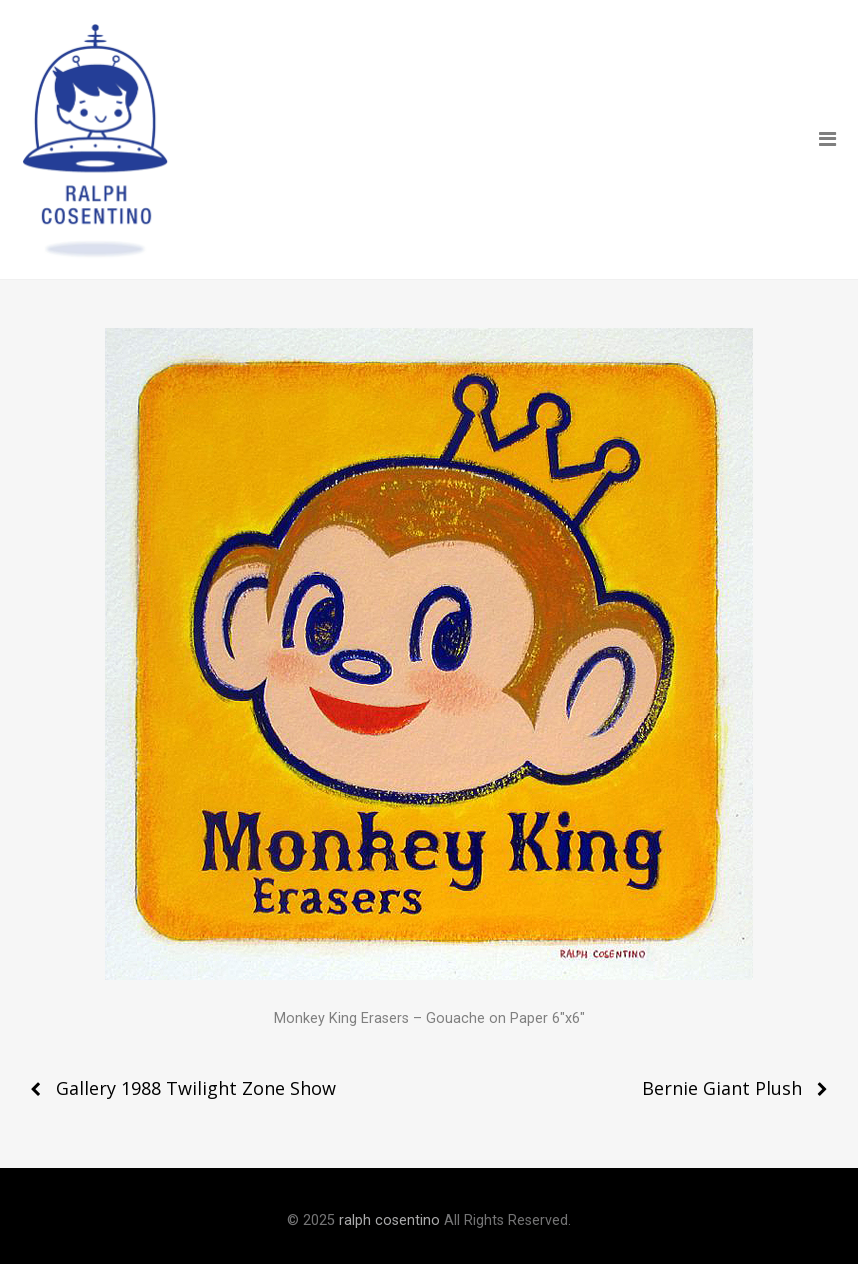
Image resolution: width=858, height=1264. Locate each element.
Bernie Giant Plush (722, 1088)
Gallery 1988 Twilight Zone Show (196, 1088)
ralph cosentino (389, 1220)
